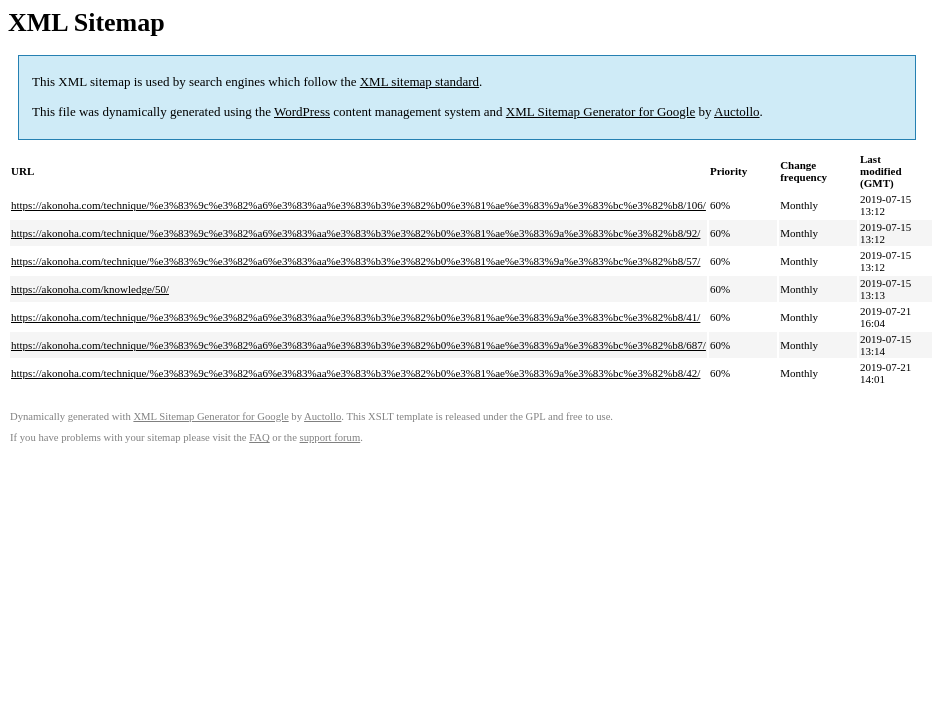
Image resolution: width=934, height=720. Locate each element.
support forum (330, 437)
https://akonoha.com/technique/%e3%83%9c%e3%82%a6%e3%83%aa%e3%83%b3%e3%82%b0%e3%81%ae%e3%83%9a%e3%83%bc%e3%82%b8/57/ (355, 261)
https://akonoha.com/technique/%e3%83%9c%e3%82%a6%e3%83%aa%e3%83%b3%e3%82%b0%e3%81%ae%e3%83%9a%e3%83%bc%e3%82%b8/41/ (355, 317)
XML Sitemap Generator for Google (600, 111)
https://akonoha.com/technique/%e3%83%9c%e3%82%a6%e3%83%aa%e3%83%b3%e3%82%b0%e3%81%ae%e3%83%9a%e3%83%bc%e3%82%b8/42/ (355, 373)
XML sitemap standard (419, 81)
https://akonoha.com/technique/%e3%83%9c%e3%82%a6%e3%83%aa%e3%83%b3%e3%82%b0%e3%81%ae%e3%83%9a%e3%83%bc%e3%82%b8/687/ (358, 345)
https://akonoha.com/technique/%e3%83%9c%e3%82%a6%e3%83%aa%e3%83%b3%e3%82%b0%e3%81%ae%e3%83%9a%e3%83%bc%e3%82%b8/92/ (355, 233)
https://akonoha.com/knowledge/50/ (90, 289)
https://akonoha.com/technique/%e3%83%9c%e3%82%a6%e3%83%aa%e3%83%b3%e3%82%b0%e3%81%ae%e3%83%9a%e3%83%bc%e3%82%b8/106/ (358, 205)
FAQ (259, 437)
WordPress (302, 111)
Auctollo (737, 111)
